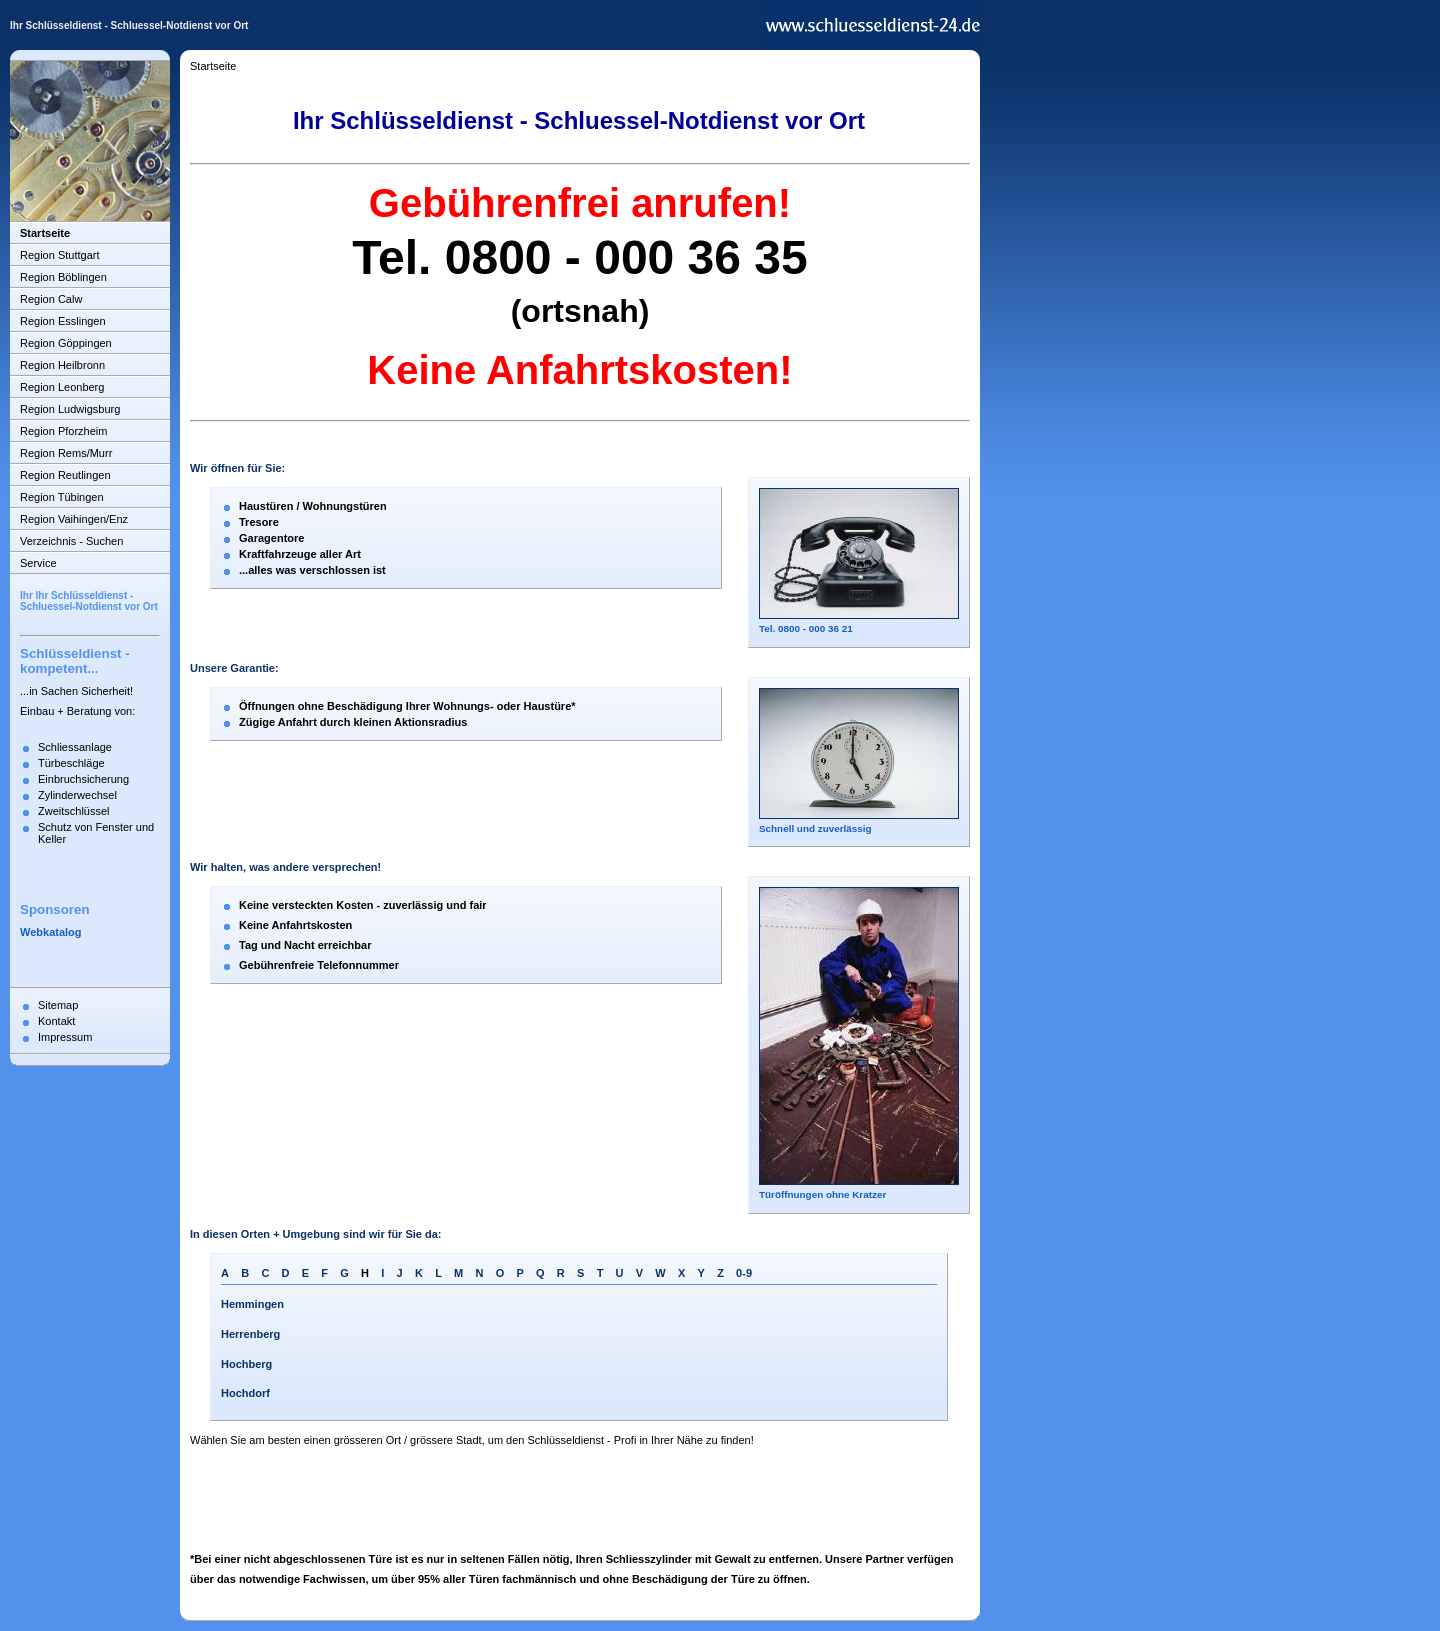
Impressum (65, 1037)
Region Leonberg (62, 387)
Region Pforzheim (63, 431)
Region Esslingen (63, 321)
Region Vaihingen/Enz (74, 519)
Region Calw (51, 299)
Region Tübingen (62, 497)
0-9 (744, 1273)
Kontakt (56, 1021)
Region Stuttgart (60, 255)
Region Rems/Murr (66, 453)
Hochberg (246, 1364)
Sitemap (58, 1005)
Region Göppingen (66, 343)
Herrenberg (250, 1334)
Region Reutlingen (65, 475)
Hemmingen (252, 1304)
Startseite (45, 233)
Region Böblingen (63, 277)
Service (38, 563)
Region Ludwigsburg (70, 409)
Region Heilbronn (62, 365)
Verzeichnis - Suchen (71, 541)
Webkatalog (51, 932)
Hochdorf (245, 1393)
